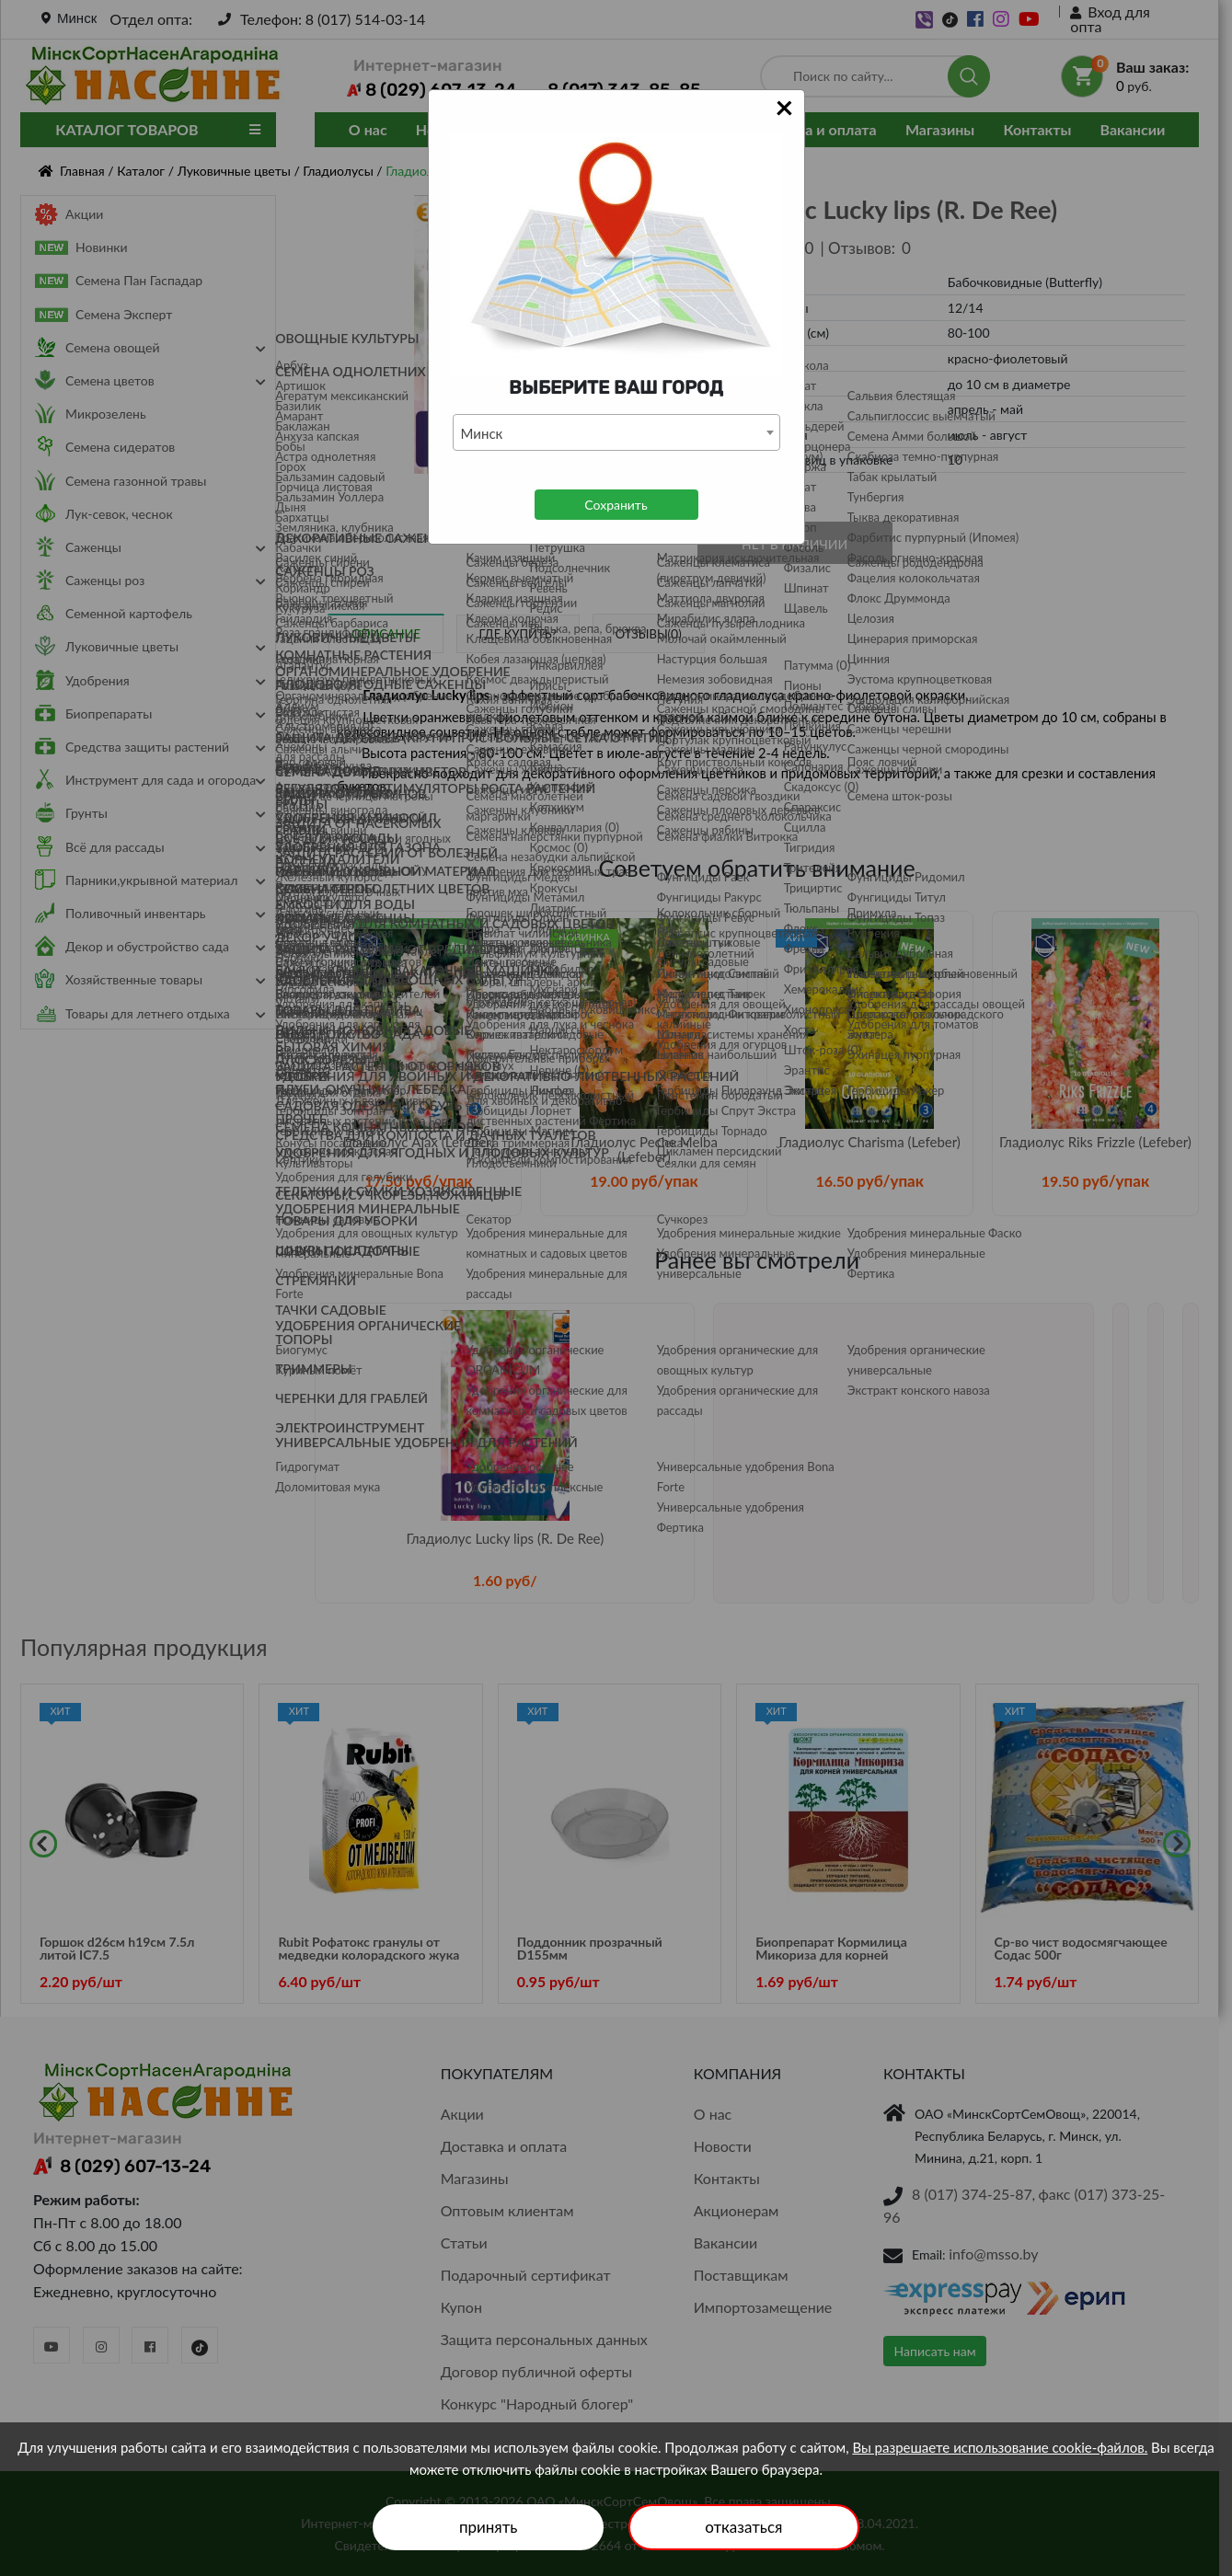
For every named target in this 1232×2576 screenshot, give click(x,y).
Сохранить (615, 504)
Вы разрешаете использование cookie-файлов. (999, 2447)
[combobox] (616, 432)
